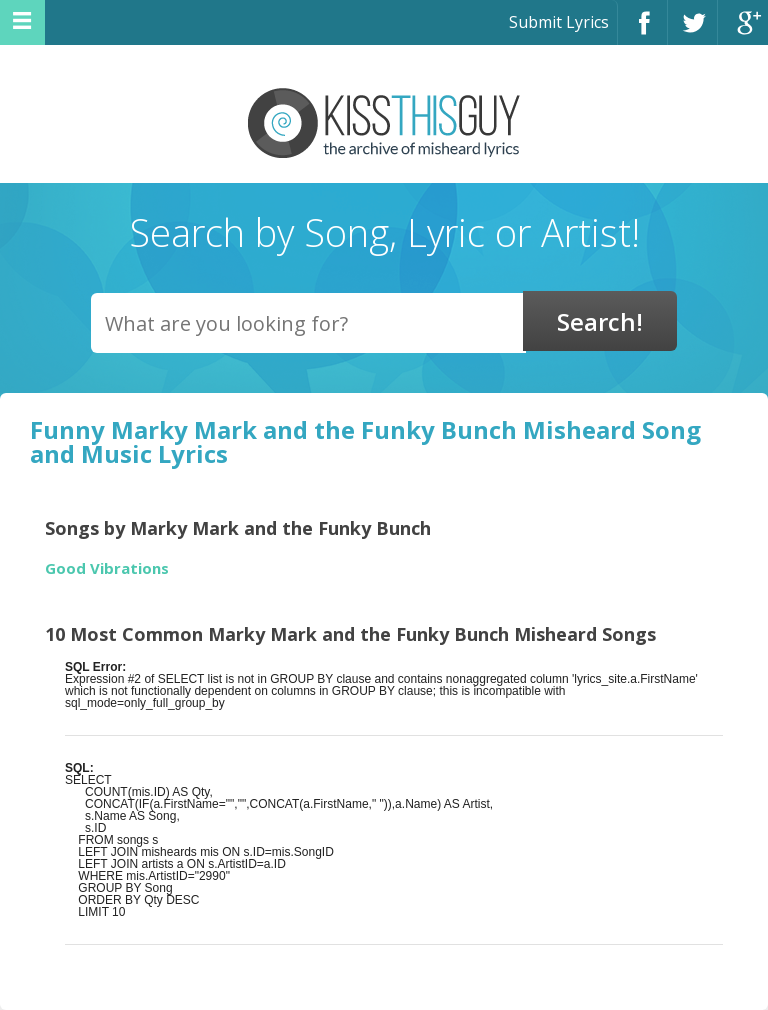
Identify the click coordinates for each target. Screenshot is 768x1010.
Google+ (743, 31)
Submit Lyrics (559, 22)
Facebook (642, 31)
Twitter (692, 31)
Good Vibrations (107, 568)
